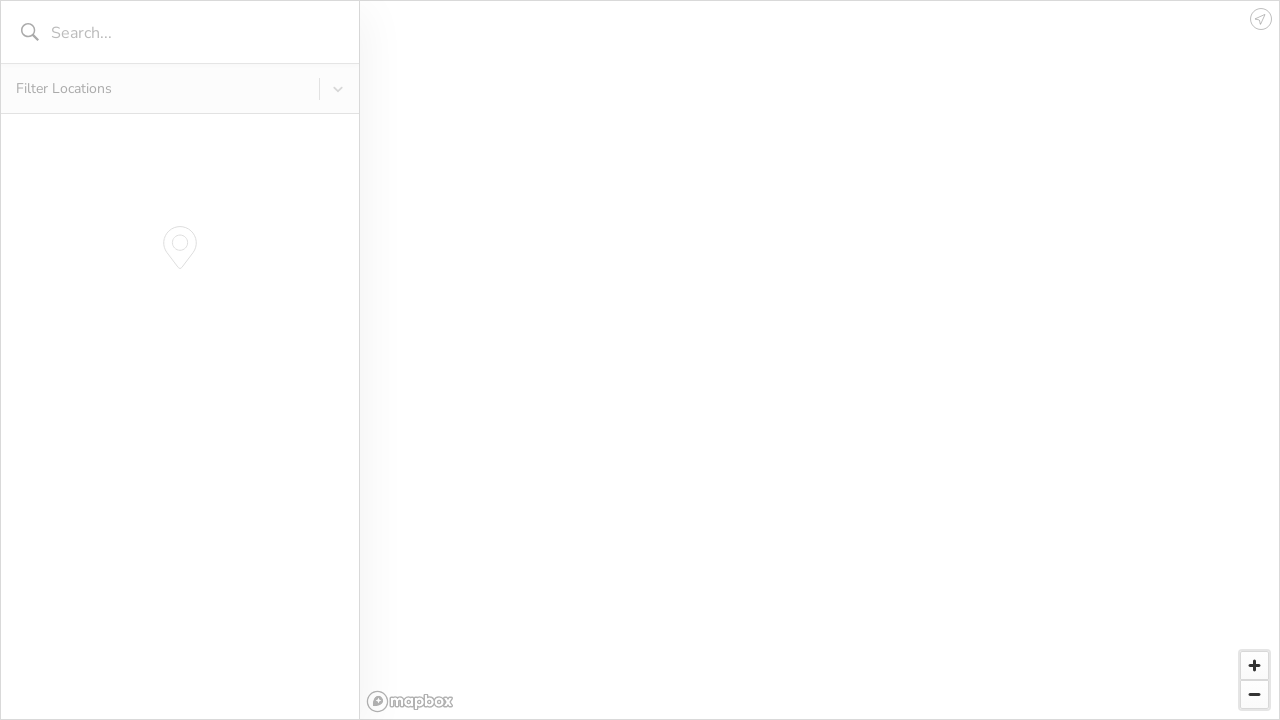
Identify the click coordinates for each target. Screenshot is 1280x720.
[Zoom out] (1254, 694)
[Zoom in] (1254, 665)
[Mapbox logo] (410, 701)
